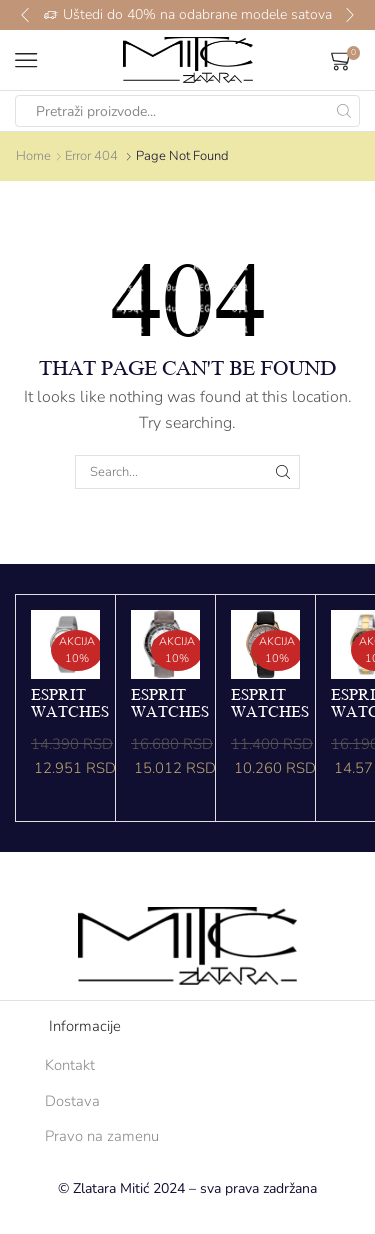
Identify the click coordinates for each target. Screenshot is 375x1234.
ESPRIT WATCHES (70, 704)
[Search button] (344, 111)
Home (33, 156)
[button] (25, 15)
